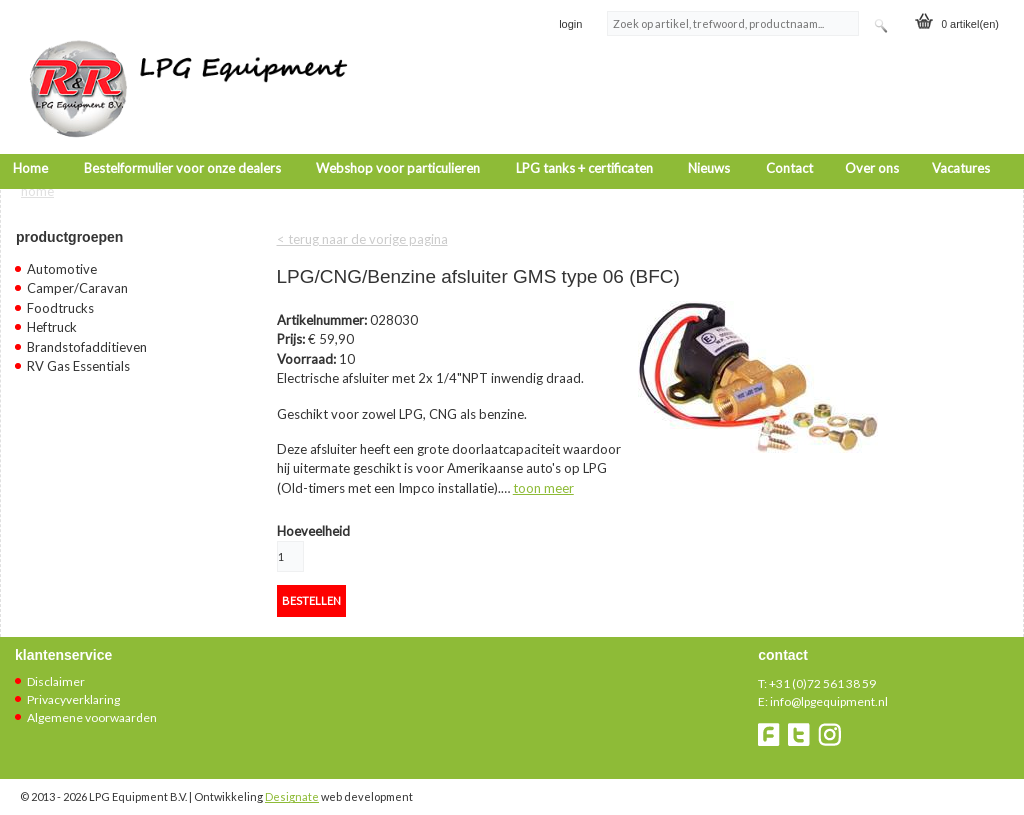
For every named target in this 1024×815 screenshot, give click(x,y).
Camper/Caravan (77, 278)
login (570, 24)
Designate (292, 786)
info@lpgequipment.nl (829, 691)
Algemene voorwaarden (92, 707)
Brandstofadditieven (87, 336)
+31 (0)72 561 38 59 (822, 673)
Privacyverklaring (73, 689)
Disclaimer (56, 671)
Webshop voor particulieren (398, 142)
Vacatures (961, 142)
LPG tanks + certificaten (584, 142)
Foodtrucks (60, 297)
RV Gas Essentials (78, 356)
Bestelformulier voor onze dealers (182, 142)
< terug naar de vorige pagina (362, 228)
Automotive (62, 258)
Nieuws (709, 142)
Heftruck (52, 317)
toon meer (543, 477)
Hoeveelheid (313, 520)
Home (30, 142)
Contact (789, 142)
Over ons (872, 142)
